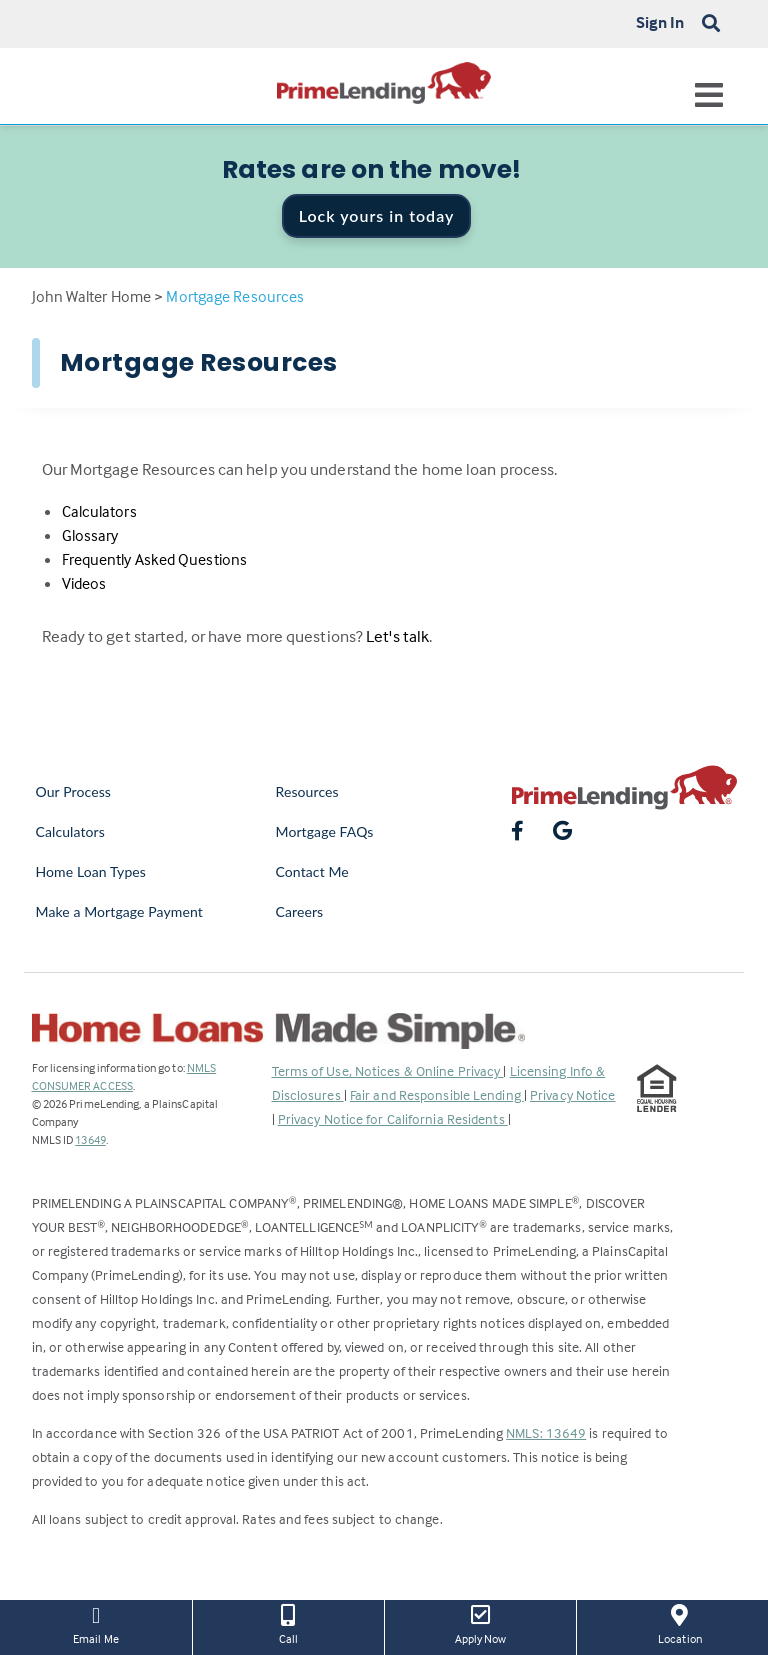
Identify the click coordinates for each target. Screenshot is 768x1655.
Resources (307, 791)
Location (680, 1623)
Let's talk (397, 636)
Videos (84, 583)
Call (288, 1623)
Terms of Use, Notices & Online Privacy (388, 1070)
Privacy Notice (572, 1094)
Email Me (96, 1623)
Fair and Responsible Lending (437, 1094)
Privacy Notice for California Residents (393, 1118)
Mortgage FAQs (325, 831)
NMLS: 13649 (546, 1432)
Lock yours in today (377, 215)
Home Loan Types (91, 871)
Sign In (660, 22)
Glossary (90, 535)
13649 (90, 1139)
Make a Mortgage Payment (119, 911)
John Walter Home (92, 296)
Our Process (74, 791)
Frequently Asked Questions (155, 559)
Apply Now (480, 1623)
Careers (300, 911)
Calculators (99, 511)
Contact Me (312, 871)
